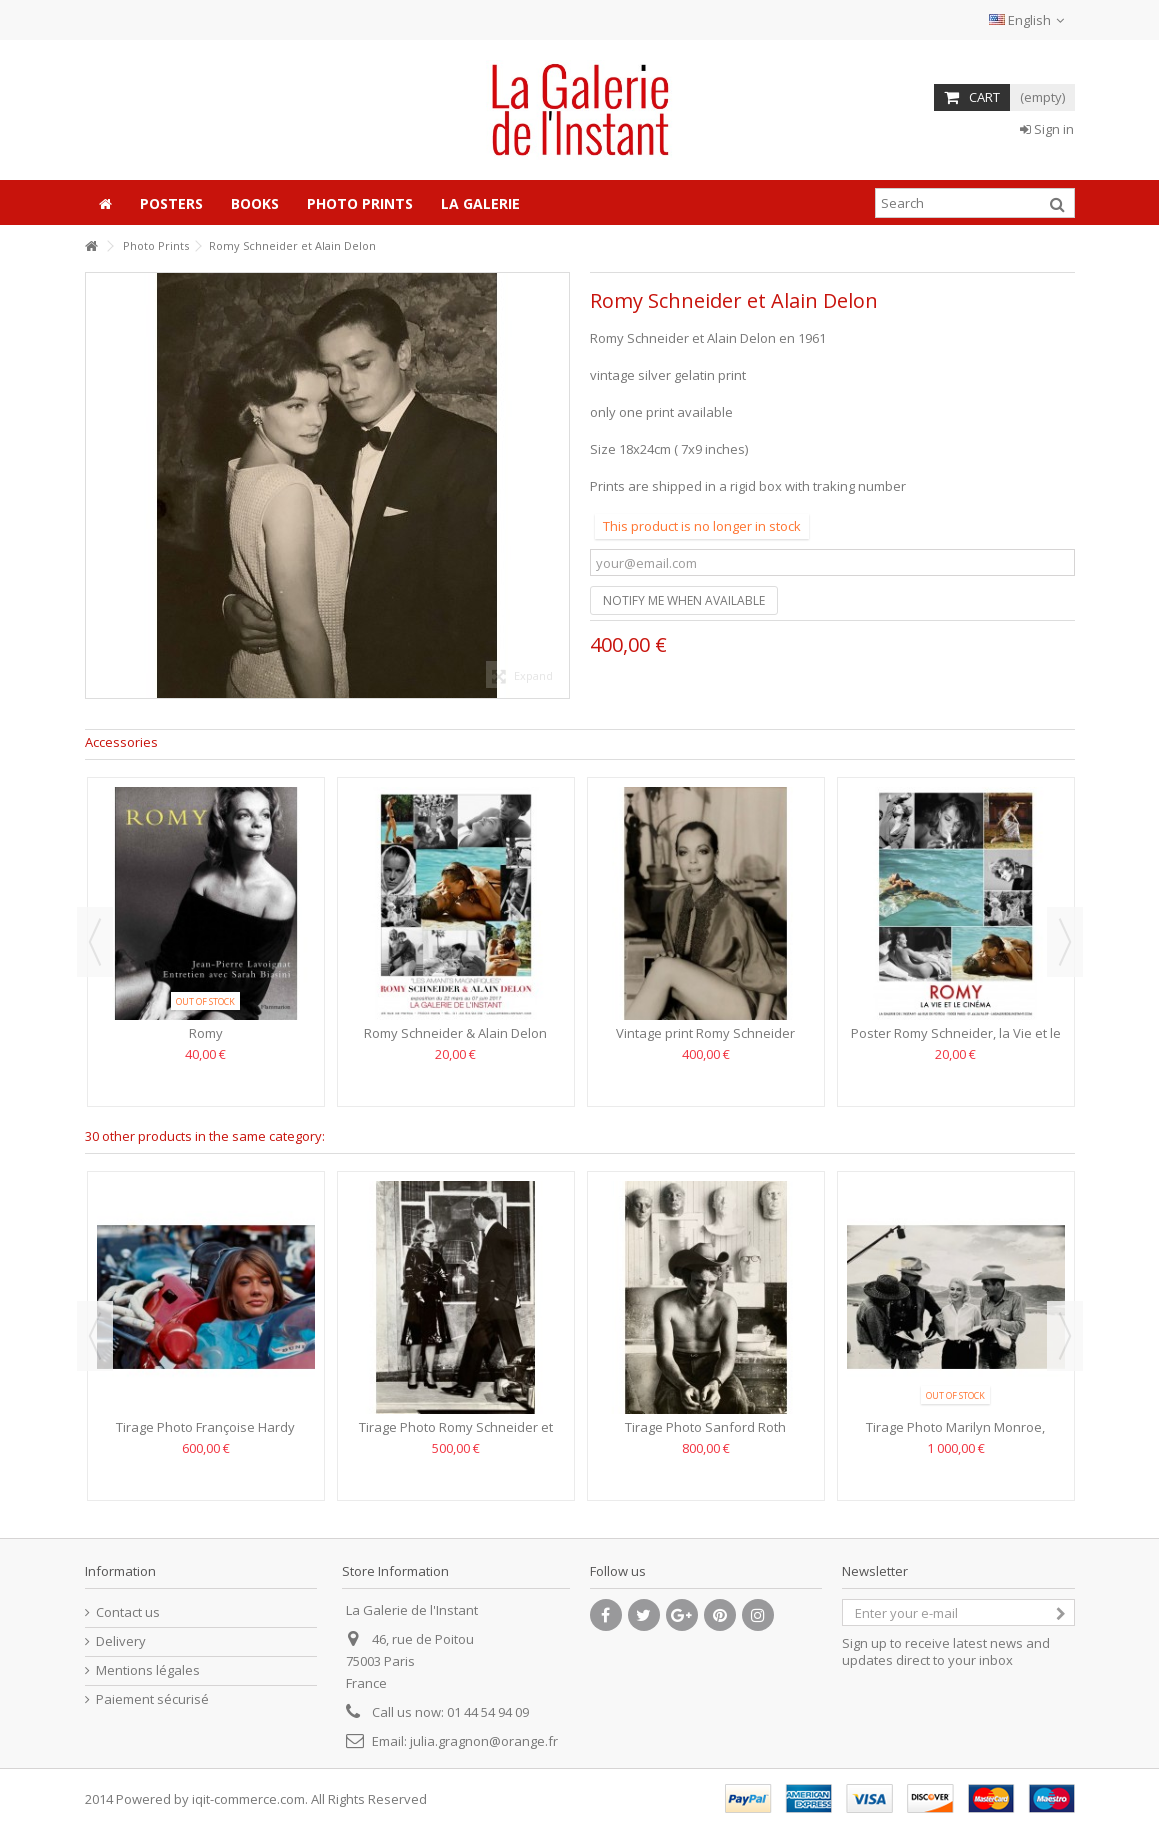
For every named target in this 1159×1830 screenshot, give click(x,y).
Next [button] (1065, 942)
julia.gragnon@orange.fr (484, 1741)
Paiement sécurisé (152, 1699)
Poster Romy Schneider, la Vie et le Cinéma (956, 1041)
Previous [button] (95, 942)
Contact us (128, 1612)
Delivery (121, 1641)
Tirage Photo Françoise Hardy (205, 1427)
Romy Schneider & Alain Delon (455, 1033)
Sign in (1047, 129)
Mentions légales (148, 1670)
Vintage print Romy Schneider (705, 1033)
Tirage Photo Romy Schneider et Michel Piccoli (456, 1435)
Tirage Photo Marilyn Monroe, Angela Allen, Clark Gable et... (955, 1435)
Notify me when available (684, 600)
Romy (206, 1033)
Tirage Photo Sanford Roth (705, 1427)
